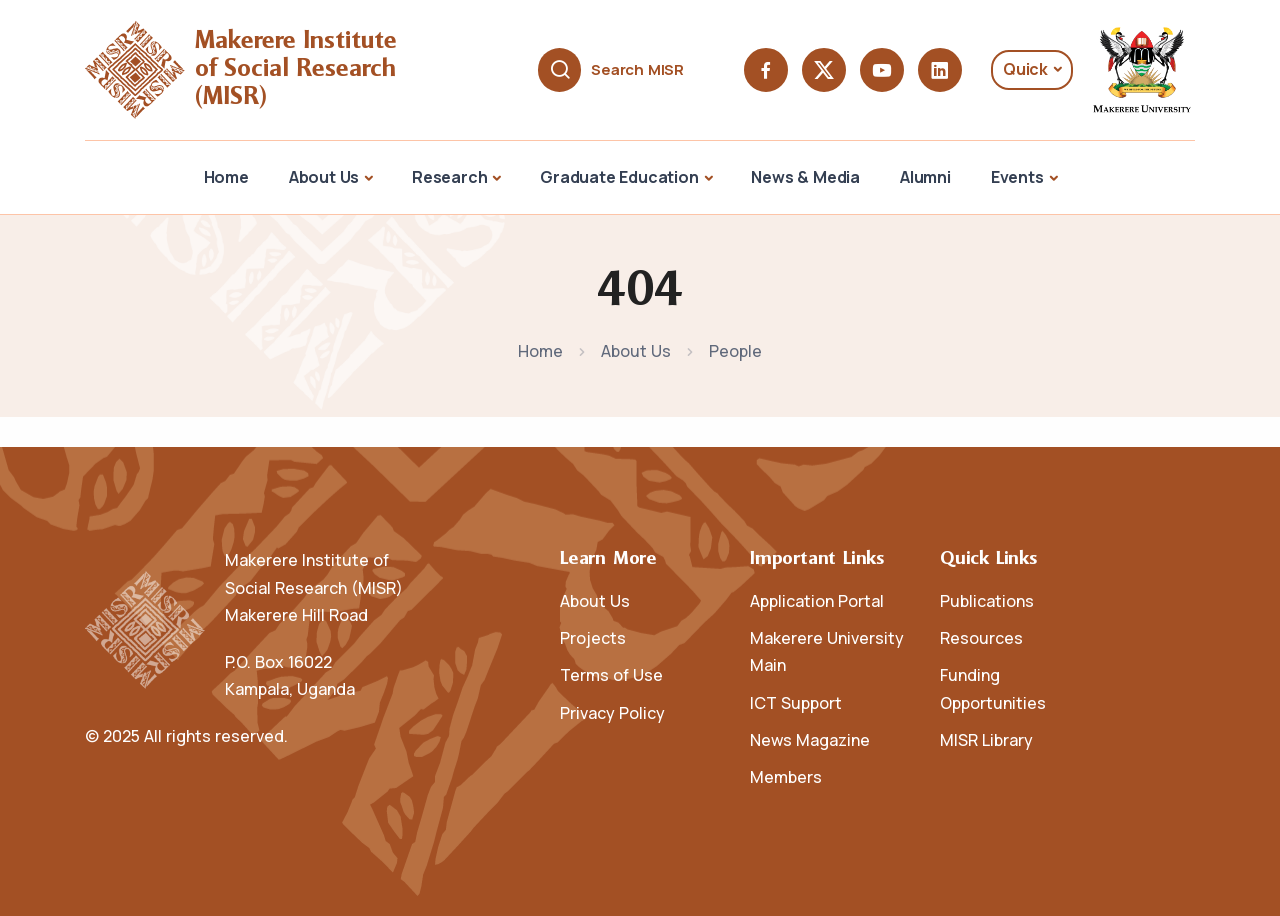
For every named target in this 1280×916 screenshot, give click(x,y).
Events (1017, 177)
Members (786, 777)
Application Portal (817, 601)
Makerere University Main (827, 651)
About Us (324, 177)
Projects (593, 638)
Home (226, 177)
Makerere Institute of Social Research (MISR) (299, 69)
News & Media (805, 177)
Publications (987, 601)
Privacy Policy (612, 713)
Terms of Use (611, 675)
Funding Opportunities (993, 688)
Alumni (925, 177)
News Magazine (810, 740)
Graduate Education (619, 177)
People (735, 351)
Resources (981, 638)
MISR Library (986, 740)
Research (449, 177)
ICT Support (796, 703)
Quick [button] (1025, 69)
